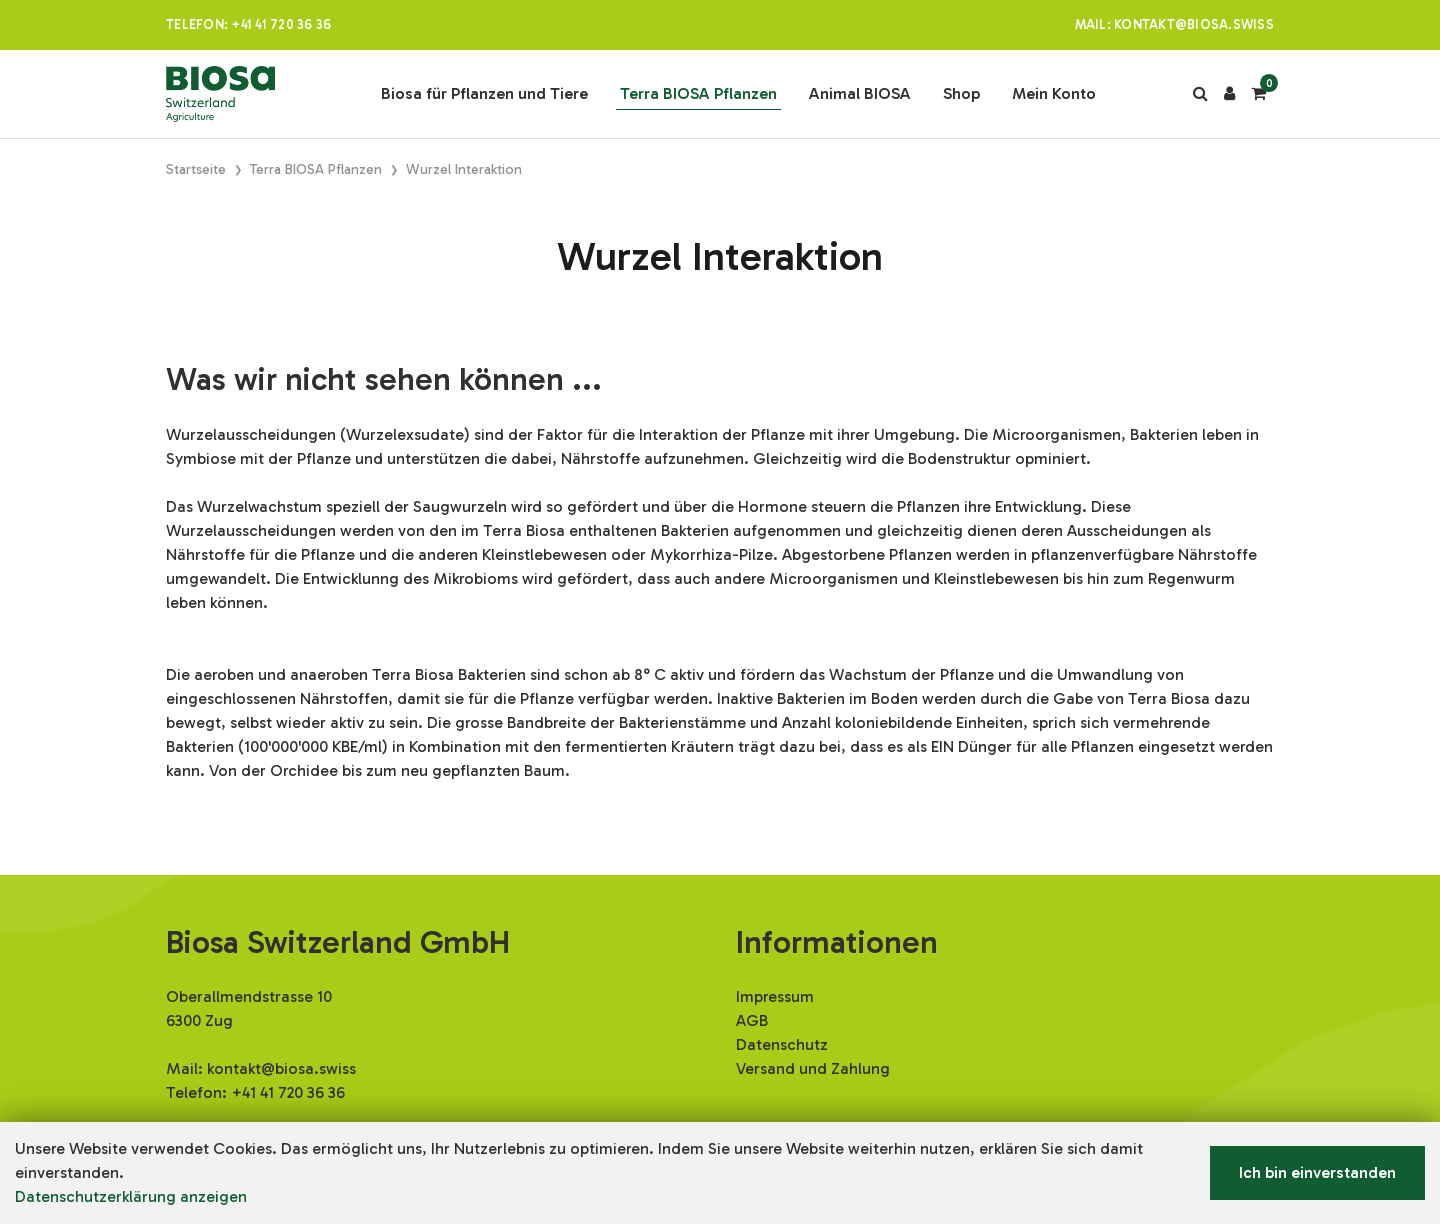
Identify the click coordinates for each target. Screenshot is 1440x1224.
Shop (961, 93)
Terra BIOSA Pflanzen (698, 93)
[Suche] (1200, 94)
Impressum (775, 996)
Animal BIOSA (860, 93)
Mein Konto (1054, 93)
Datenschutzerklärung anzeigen (131, 1196)
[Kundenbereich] (1229, 94)
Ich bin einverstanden (1317, 1172)
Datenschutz (782, 1044)
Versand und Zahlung (813, 1068)
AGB (752, 1020)
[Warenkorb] (1258, 94)
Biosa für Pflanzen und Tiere (484, 93)
